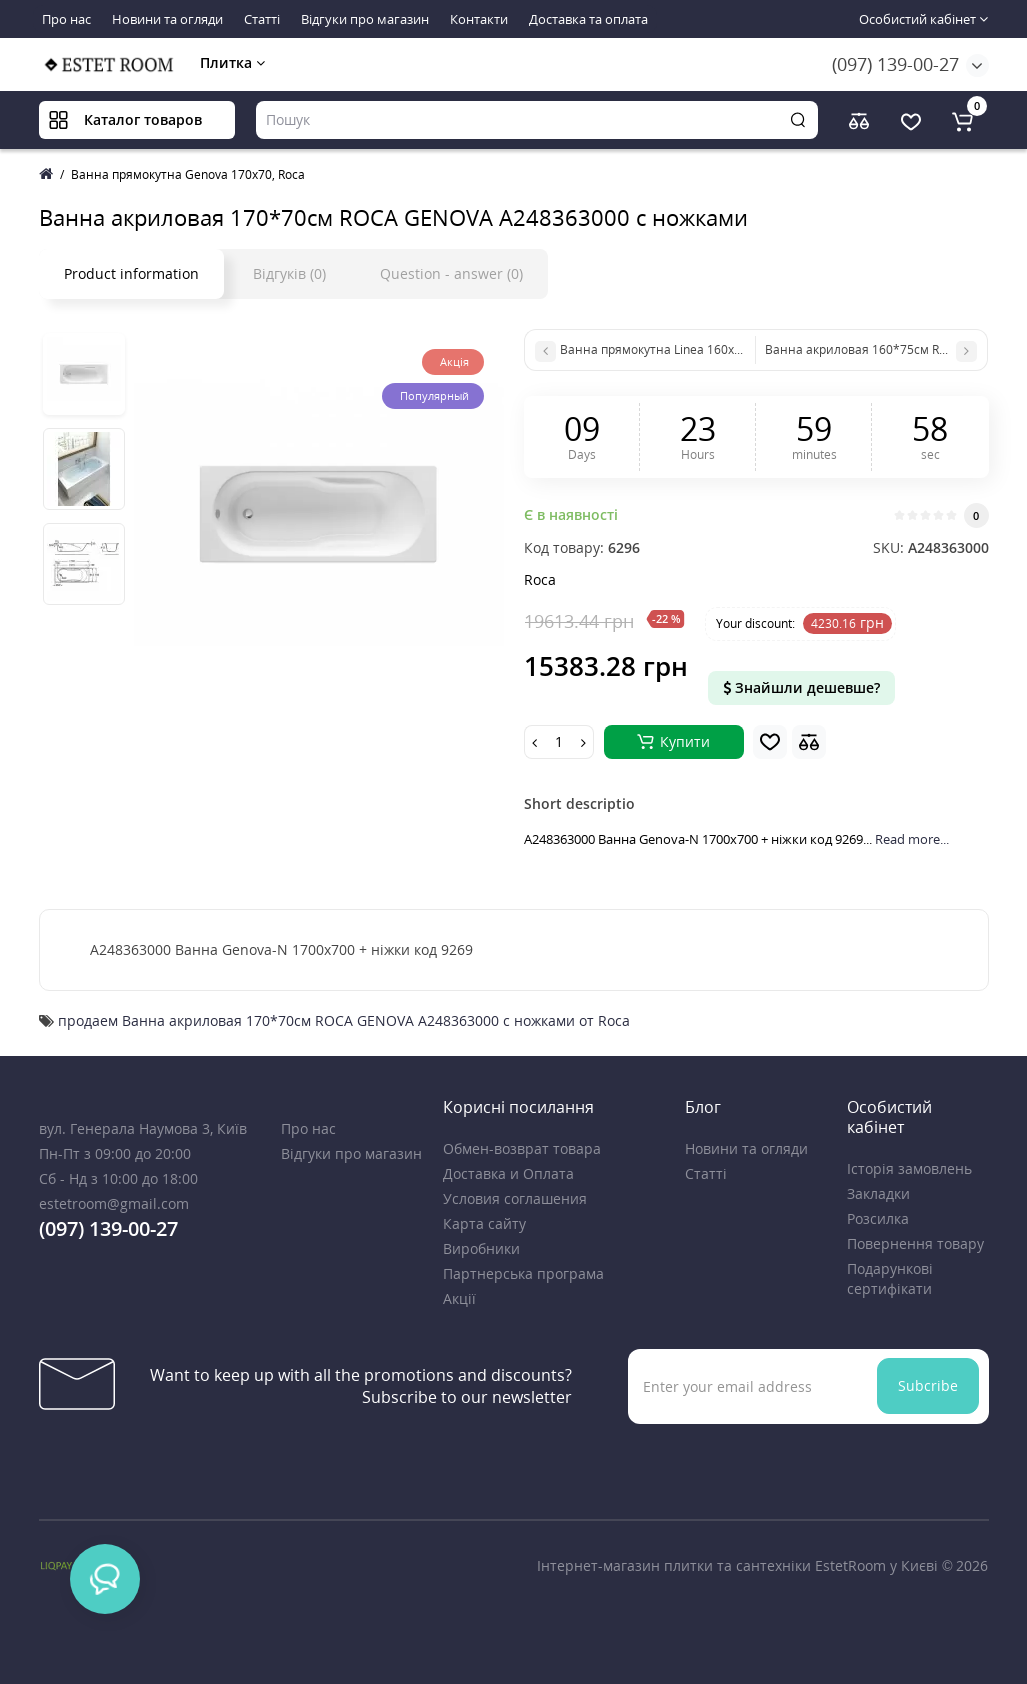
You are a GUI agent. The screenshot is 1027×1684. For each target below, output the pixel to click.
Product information (131, 273)
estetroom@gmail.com (114, 1203)
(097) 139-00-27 (895, 64)
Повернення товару (915, 1243)
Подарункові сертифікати (890, 1278)
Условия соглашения (515, 1198)
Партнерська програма (523, 1273)
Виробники (481, 1248)
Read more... (912, 839)
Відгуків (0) (289, 273)
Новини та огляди (167, 19)
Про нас (66, 19)
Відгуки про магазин (365, 19)
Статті (262, 19)
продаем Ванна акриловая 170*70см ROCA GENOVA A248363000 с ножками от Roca (344, 1020)
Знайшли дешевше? (801, 687)
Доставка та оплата (588, 19)
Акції (459, 1298)
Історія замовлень (909, 1168)
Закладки (878, 1193)
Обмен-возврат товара (522, 1148)
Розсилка (878, 1218)
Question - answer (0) (451, 273)
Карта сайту (484, 1223)
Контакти (479, 19)
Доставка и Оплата (508, 1173)
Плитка (232, 62)
